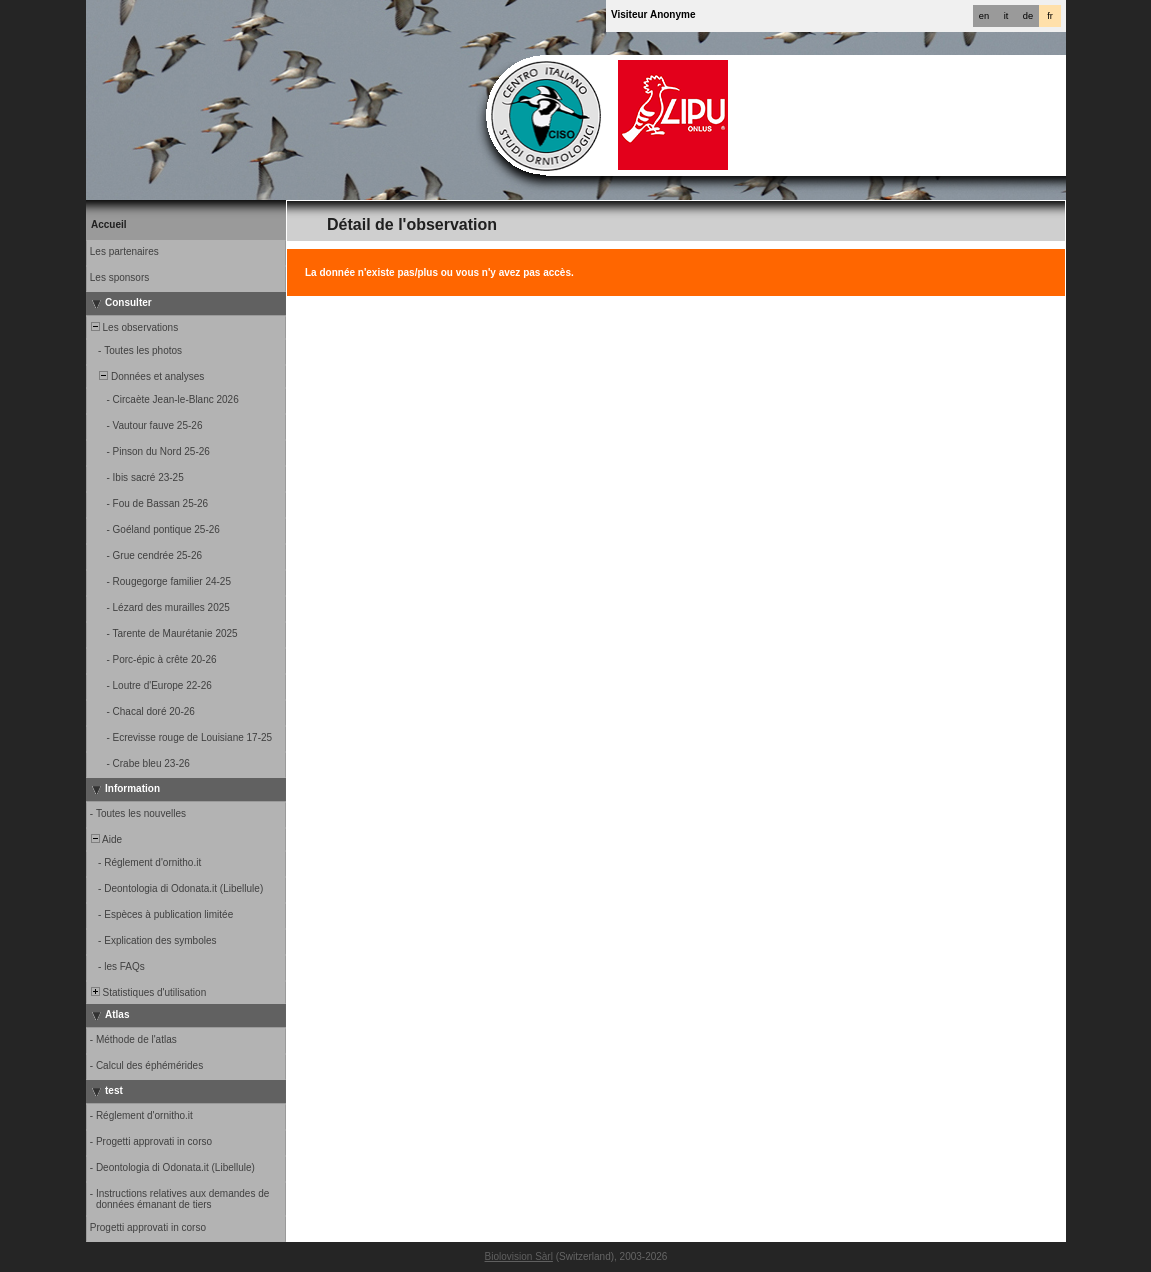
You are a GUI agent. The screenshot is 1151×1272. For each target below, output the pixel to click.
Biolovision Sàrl (519, 1256)
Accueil (109, 224)
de (1028, 16)
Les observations (133, 327)
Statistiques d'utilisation (147, 992)
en (984, 16)
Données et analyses (146, 376)
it (1006, 16)
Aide (105, 839)
